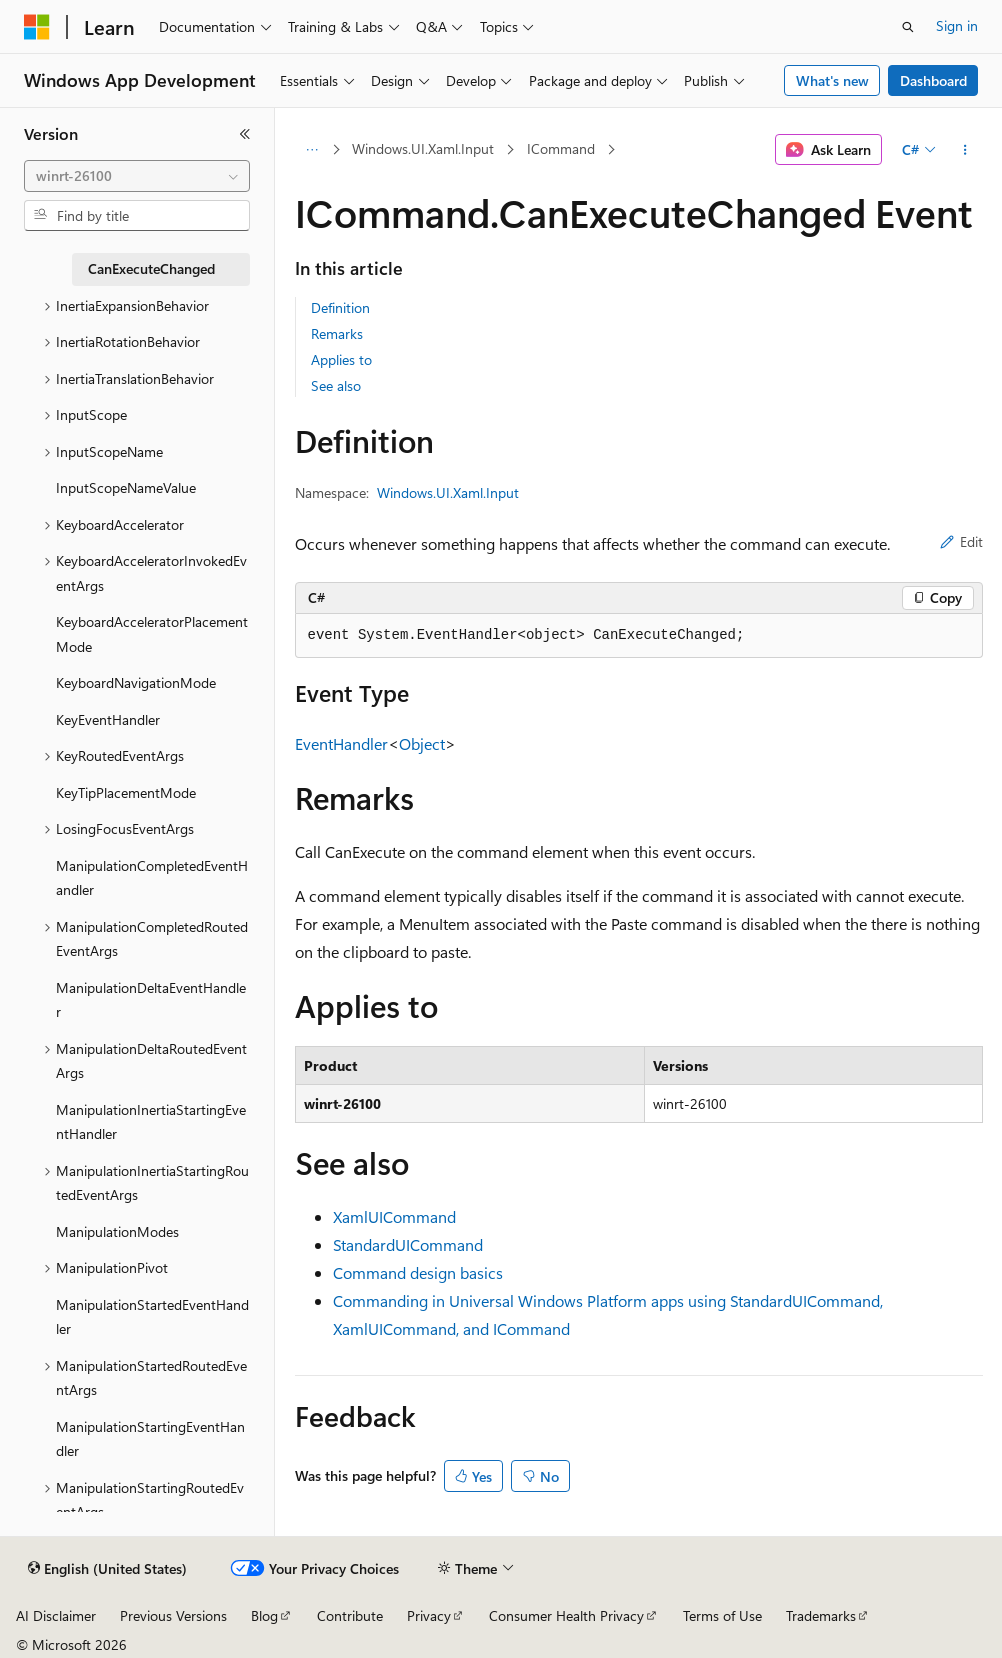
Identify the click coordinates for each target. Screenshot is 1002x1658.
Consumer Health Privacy (566, 1615)
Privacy (429, 1615)
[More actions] (964, 150)
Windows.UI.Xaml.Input (423, 148)
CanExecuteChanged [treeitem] (151, 268)
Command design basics (418, 1272)
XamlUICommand (394, 1216)
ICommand (561, 148)
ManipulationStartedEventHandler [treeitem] (152, 1317)
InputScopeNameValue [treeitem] (126, 487)
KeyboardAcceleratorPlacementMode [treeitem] (152, 634)
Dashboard (933, 80)
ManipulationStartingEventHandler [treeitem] (150, 1439)
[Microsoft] (37, 27)
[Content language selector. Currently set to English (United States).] (107, 1569)
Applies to (341, 359)
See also (336, 385)
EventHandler (341, 743)
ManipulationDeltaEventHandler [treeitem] (151, 1000)
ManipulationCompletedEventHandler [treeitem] (152, 878)
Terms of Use (722, 1615)
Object (422, 743)
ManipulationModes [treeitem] (117, 1231)
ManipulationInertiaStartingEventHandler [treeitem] (151, 1122)
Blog (264, 1615)
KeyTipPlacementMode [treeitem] (126, 792)
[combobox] (137, 176)
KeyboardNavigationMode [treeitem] (136, 682)
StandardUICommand (408, 1244)
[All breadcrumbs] (312, 150)
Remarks (337, 333)
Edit (961, 541)
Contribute (350, 1615)
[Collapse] (245, 134)
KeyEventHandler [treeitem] (108, 719)
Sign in (957, 25)
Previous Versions (173, 1615)
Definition (340, 307)
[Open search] (908, 27)
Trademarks (821, 1615)
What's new (832, 80)
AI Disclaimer (56, 1615)
